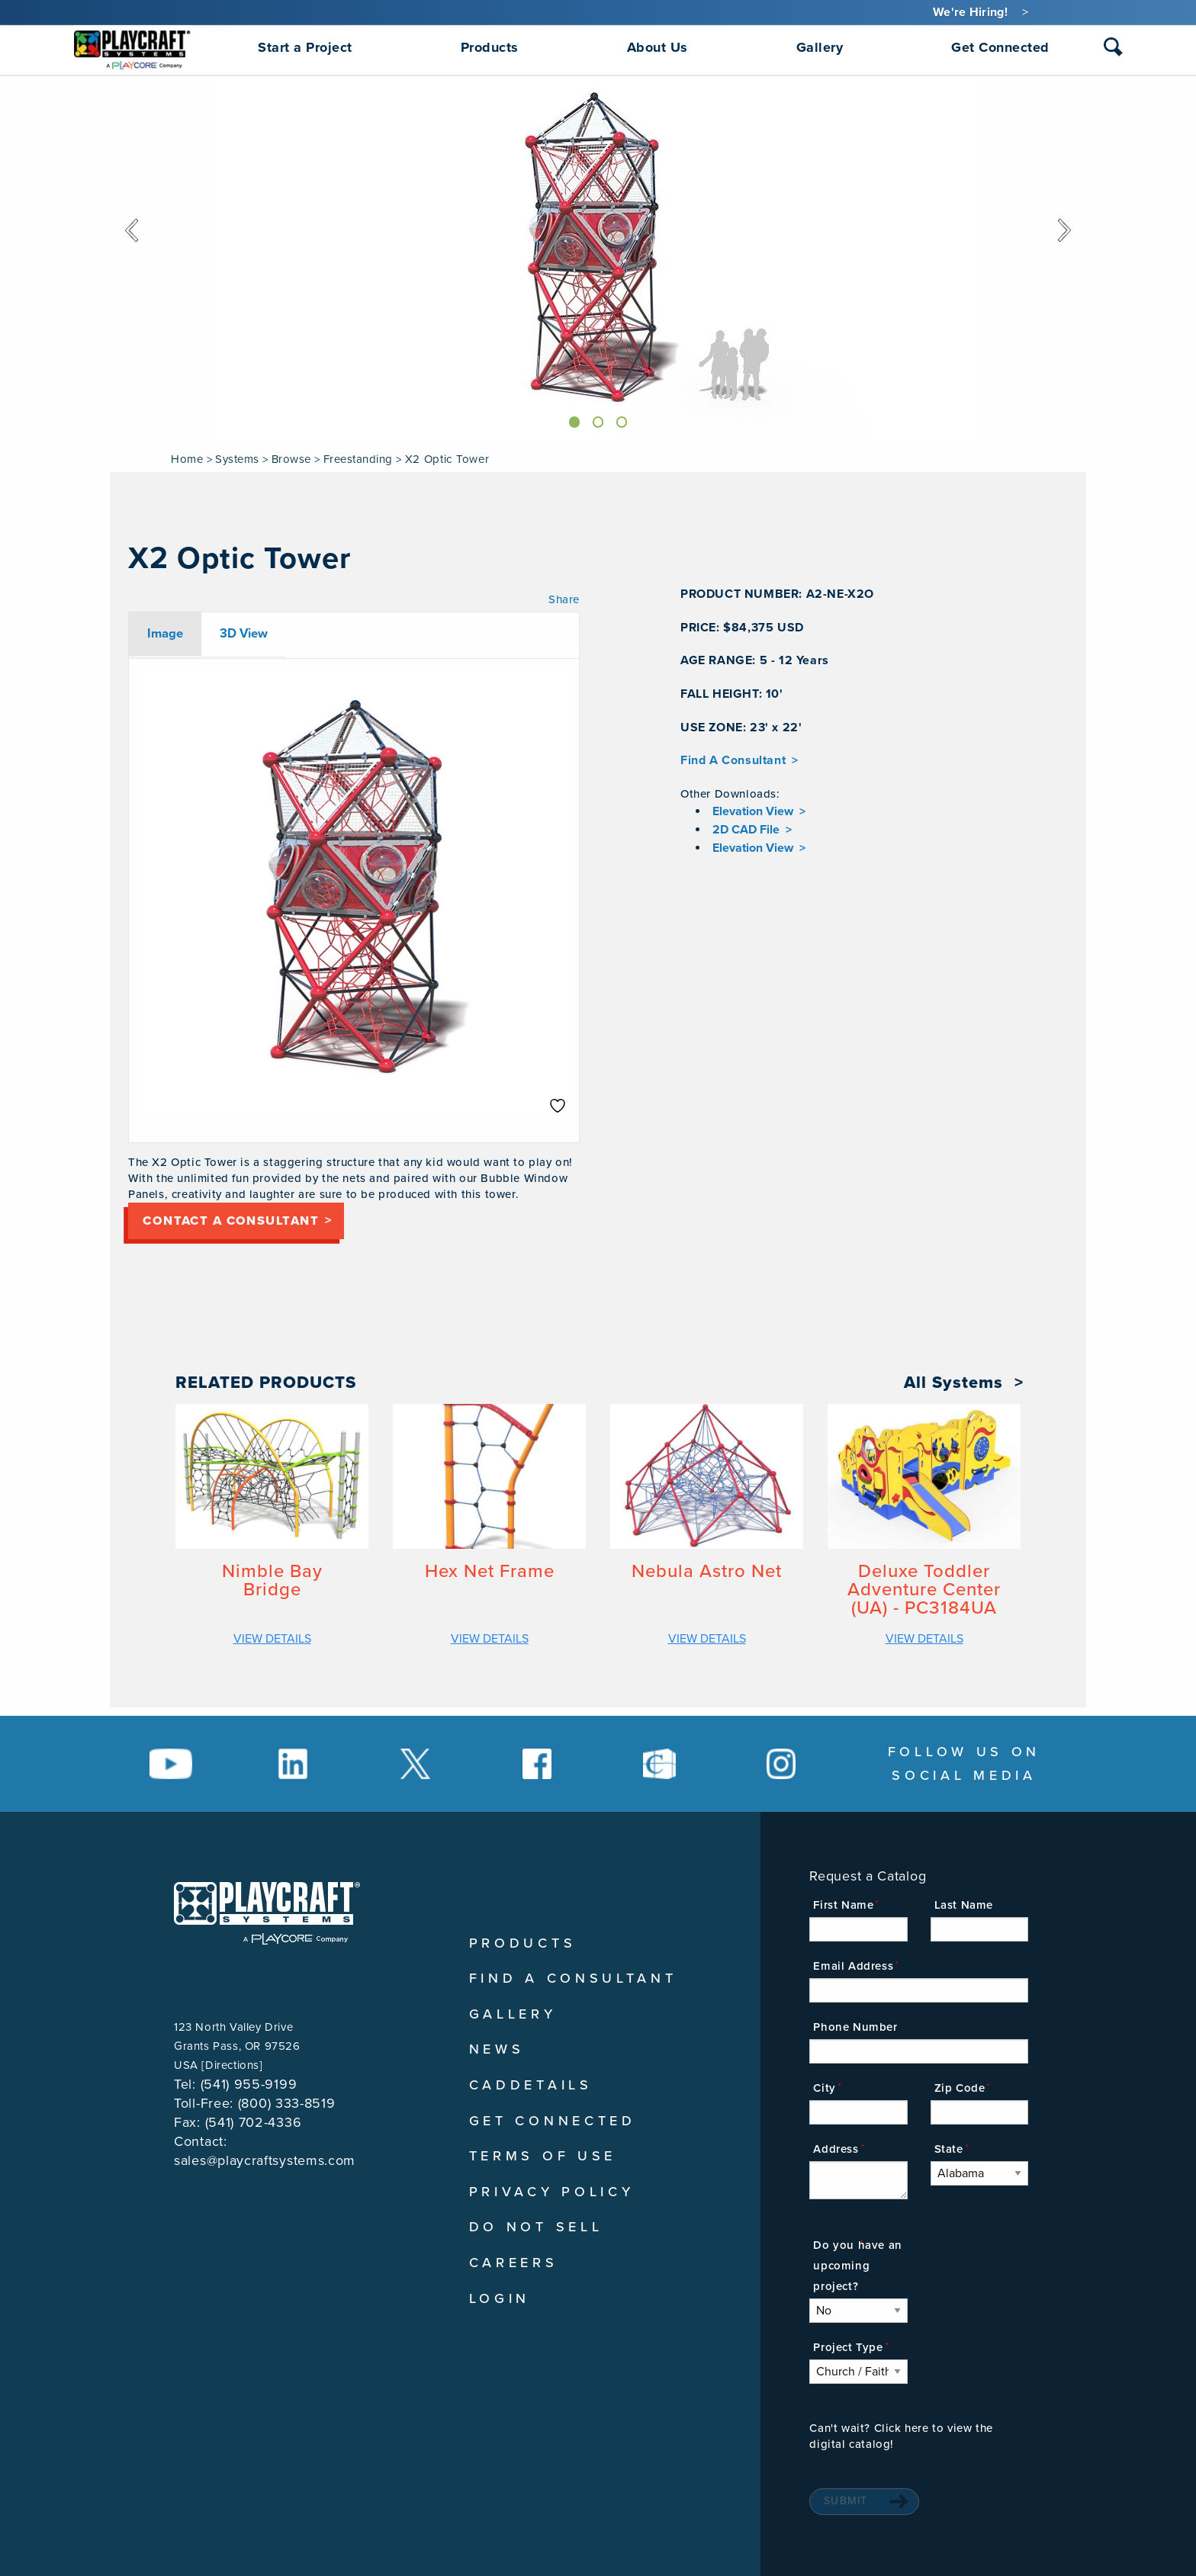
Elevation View (752, 811)
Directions (232, 2065)
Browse (291, 459)
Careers (513, 2262)
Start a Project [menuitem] (305, 47)
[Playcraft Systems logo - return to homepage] (267, 1913)
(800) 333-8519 (287, 2103)
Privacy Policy (552, 2191)
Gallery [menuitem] (820, 47)
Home (187, 459)
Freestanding (358, 459)
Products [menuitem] (490, 47)
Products (523, 1943)
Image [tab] (165, 633)
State (948, 2149)
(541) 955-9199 (249, 2084)
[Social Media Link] (170, 1764)
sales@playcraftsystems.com (264, 2160)
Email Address (853, 1966)
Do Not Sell (536, 2226)
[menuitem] (132, 47)
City (824, 2088)
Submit (846, 2500)
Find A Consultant (733, 760)
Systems (237, 459)
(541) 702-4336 (253, 2122)
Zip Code (959, 2088)
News (497, 2049)
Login (500, 2298)
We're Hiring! (970, 12)
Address (835, 2149)
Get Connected (552, 2120)
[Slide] (570, 419)
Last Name (963, 1905)
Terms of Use (542, 2155)
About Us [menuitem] (657, 47)
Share (564, 599)
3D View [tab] (244, 633)
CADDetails (531, 2085)
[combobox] (1113, 50)
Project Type (848, 2347)
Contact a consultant (249, 1225)
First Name (843, 1905)
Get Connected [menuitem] (1000, 47)
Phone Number (855, 2027)
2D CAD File (746, 829)
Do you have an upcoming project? (857, 2265)
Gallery (513, 2014)
